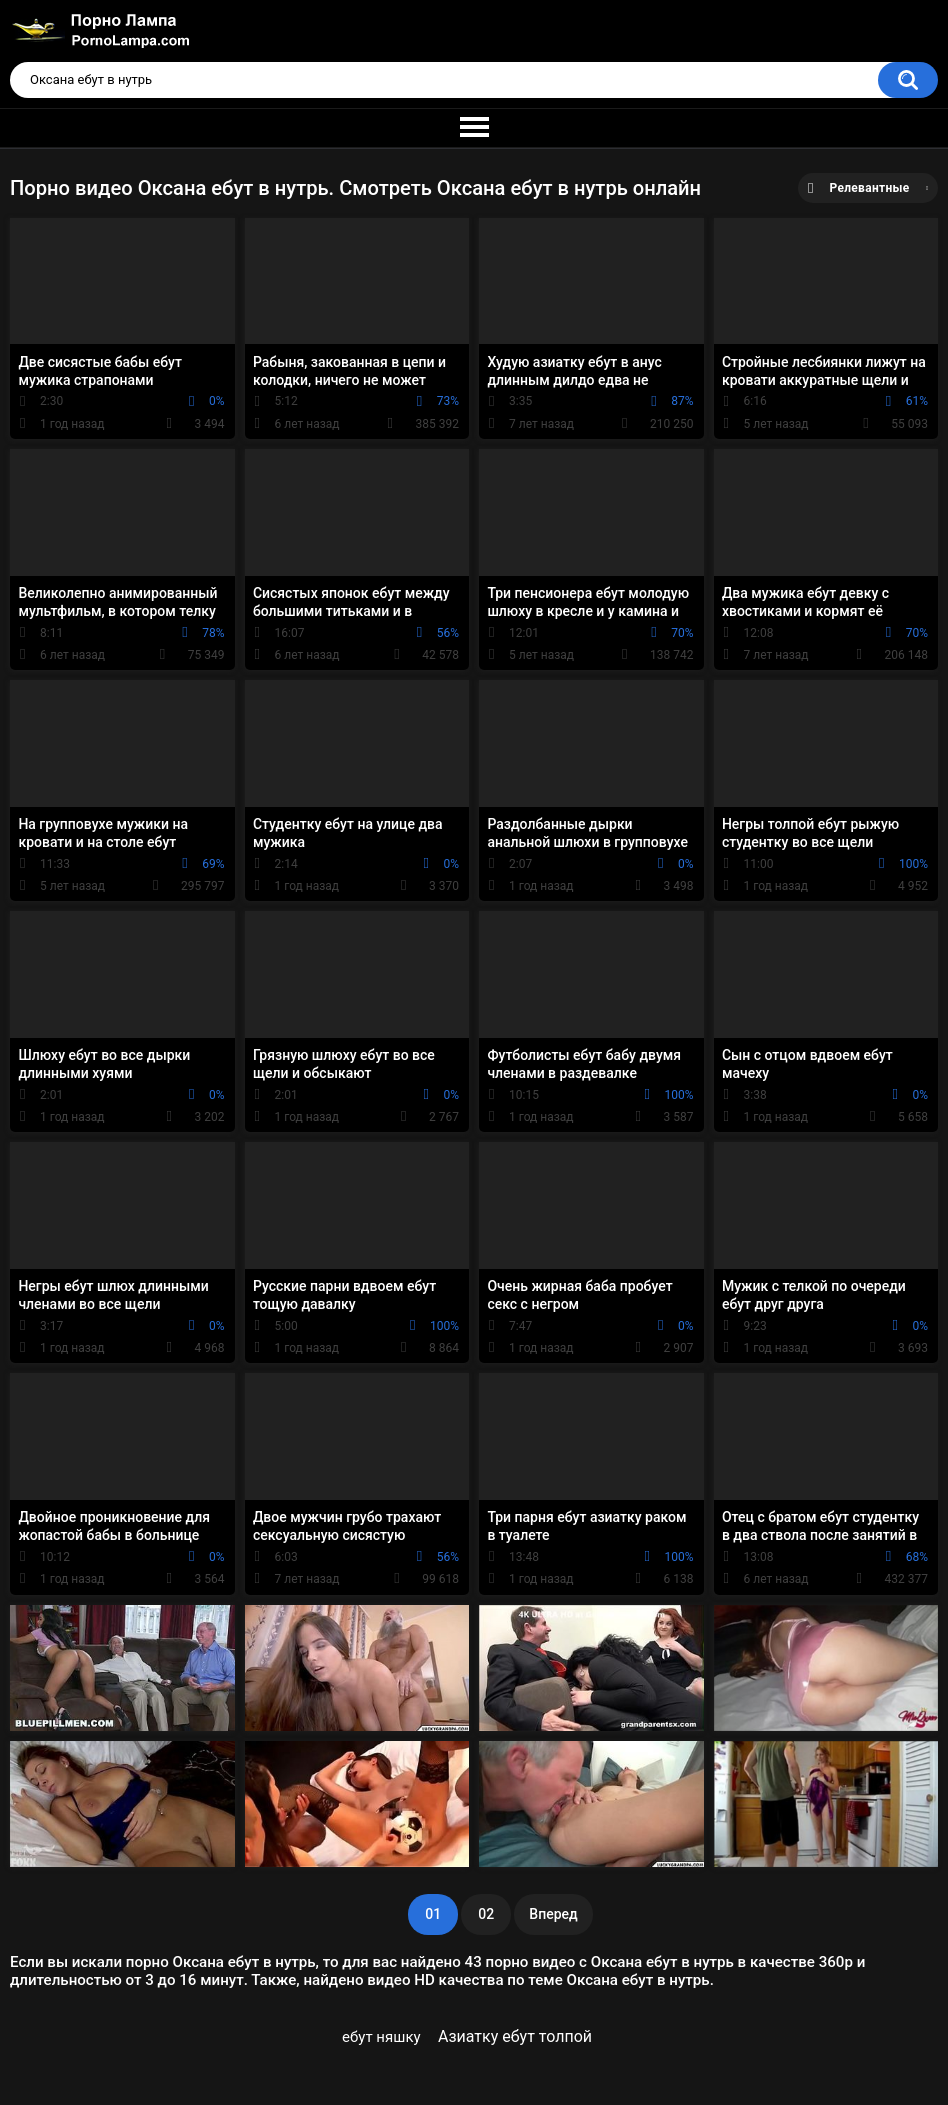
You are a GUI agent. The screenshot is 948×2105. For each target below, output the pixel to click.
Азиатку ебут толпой (515, 2036)
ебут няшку (381, 2037)
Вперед (553, 1914)
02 (486, 1914)
